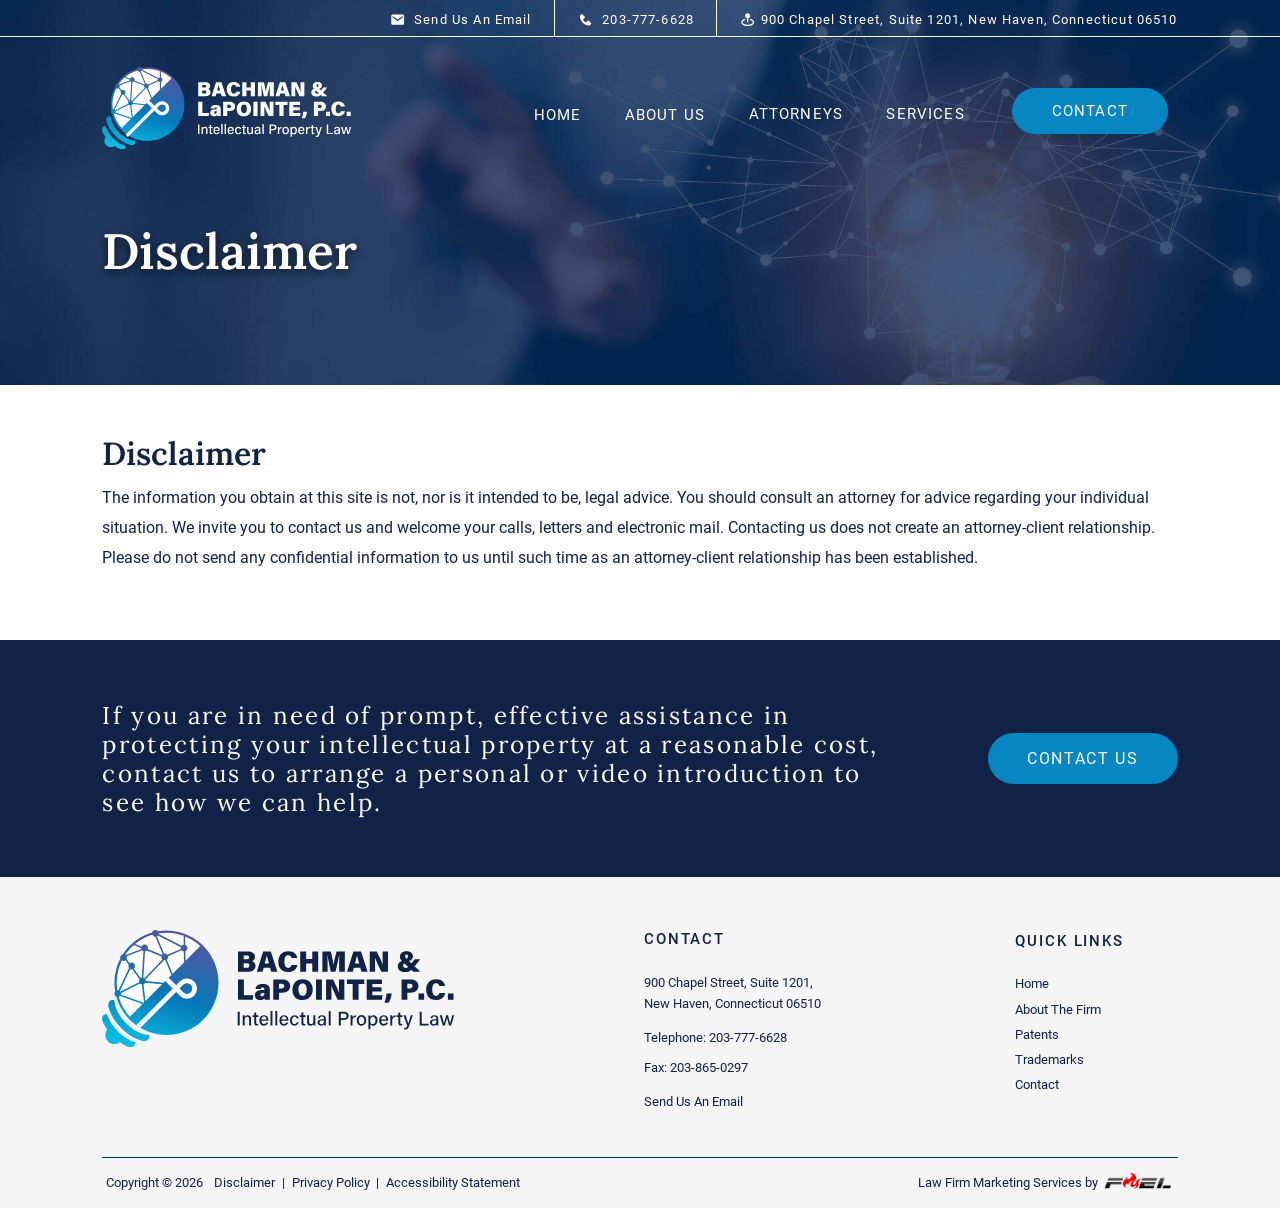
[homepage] (228, 157)
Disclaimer (244, 1182)
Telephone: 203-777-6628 (715, 1037)
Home (558, 115)
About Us (665, 115)
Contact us (1082, 758)
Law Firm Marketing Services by (1046, 1181)
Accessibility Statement (453, 1182)
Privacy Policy (331, 1182)
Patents (1037, 1034)
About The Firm (1058, 1009)
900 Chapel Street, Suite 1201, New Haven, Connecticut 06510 (958, 20)
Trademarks (1049, 1059)
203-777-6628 (636, 20)
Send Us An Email (461, 20)
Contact (1090, 111)
